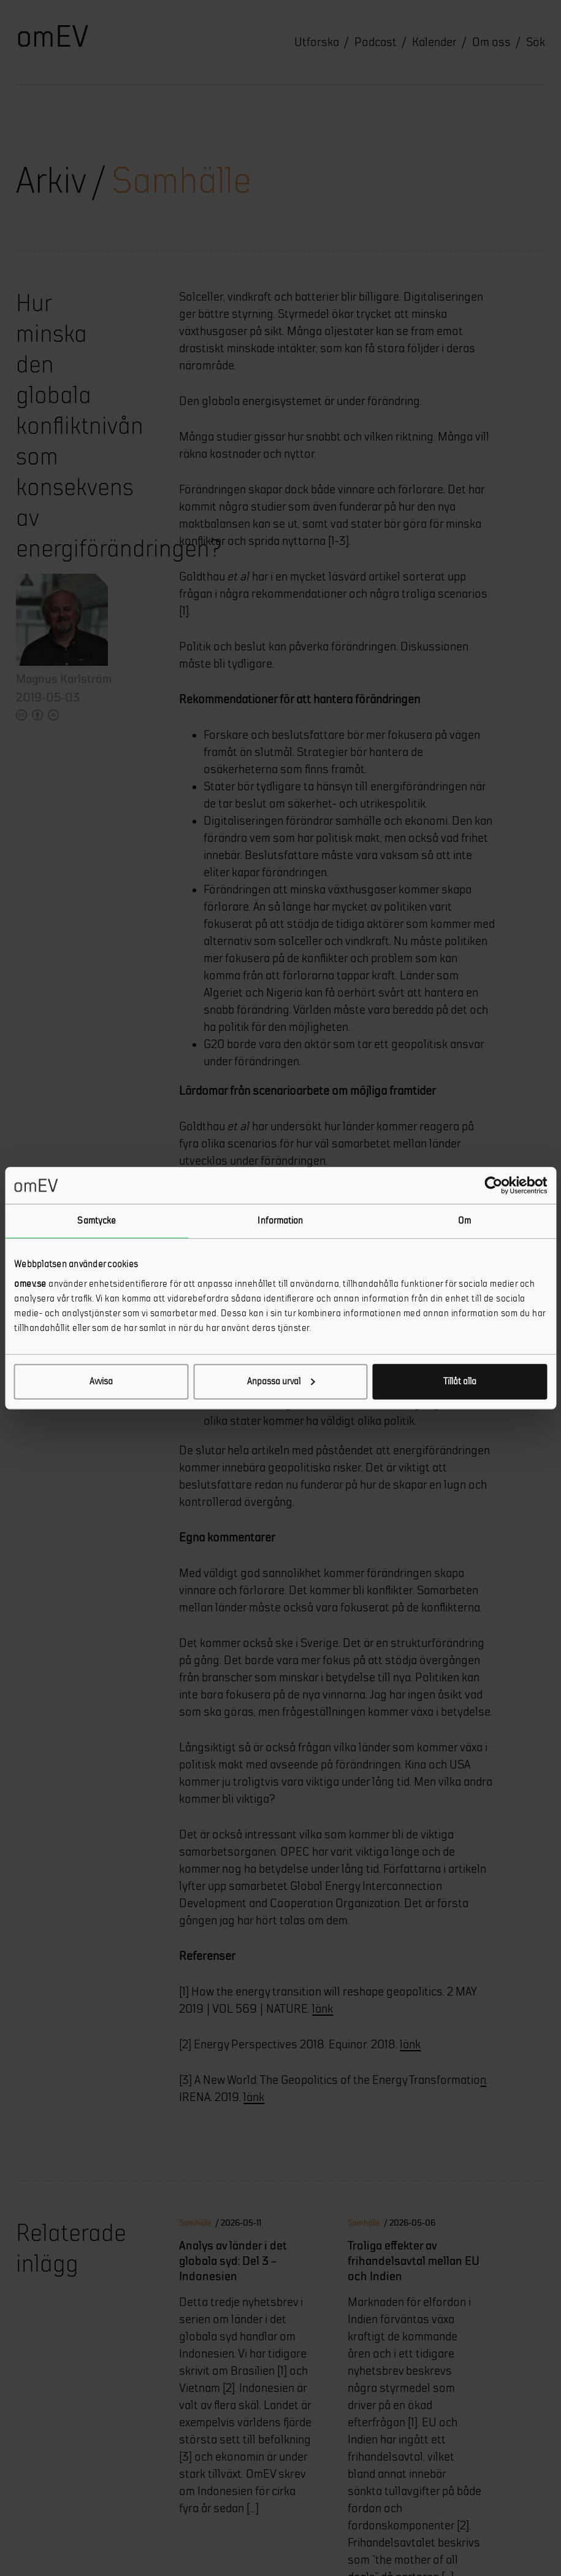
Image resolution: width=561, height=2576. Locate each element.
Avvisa (101, 1381)
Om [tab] (464, 1221)
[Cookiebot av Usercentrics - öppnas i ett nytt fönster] (493, 1185)
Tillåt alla (459, 1381)
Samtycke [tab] (96, 1221)
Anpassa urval (281, 1381)
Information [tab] (280, 1221)
